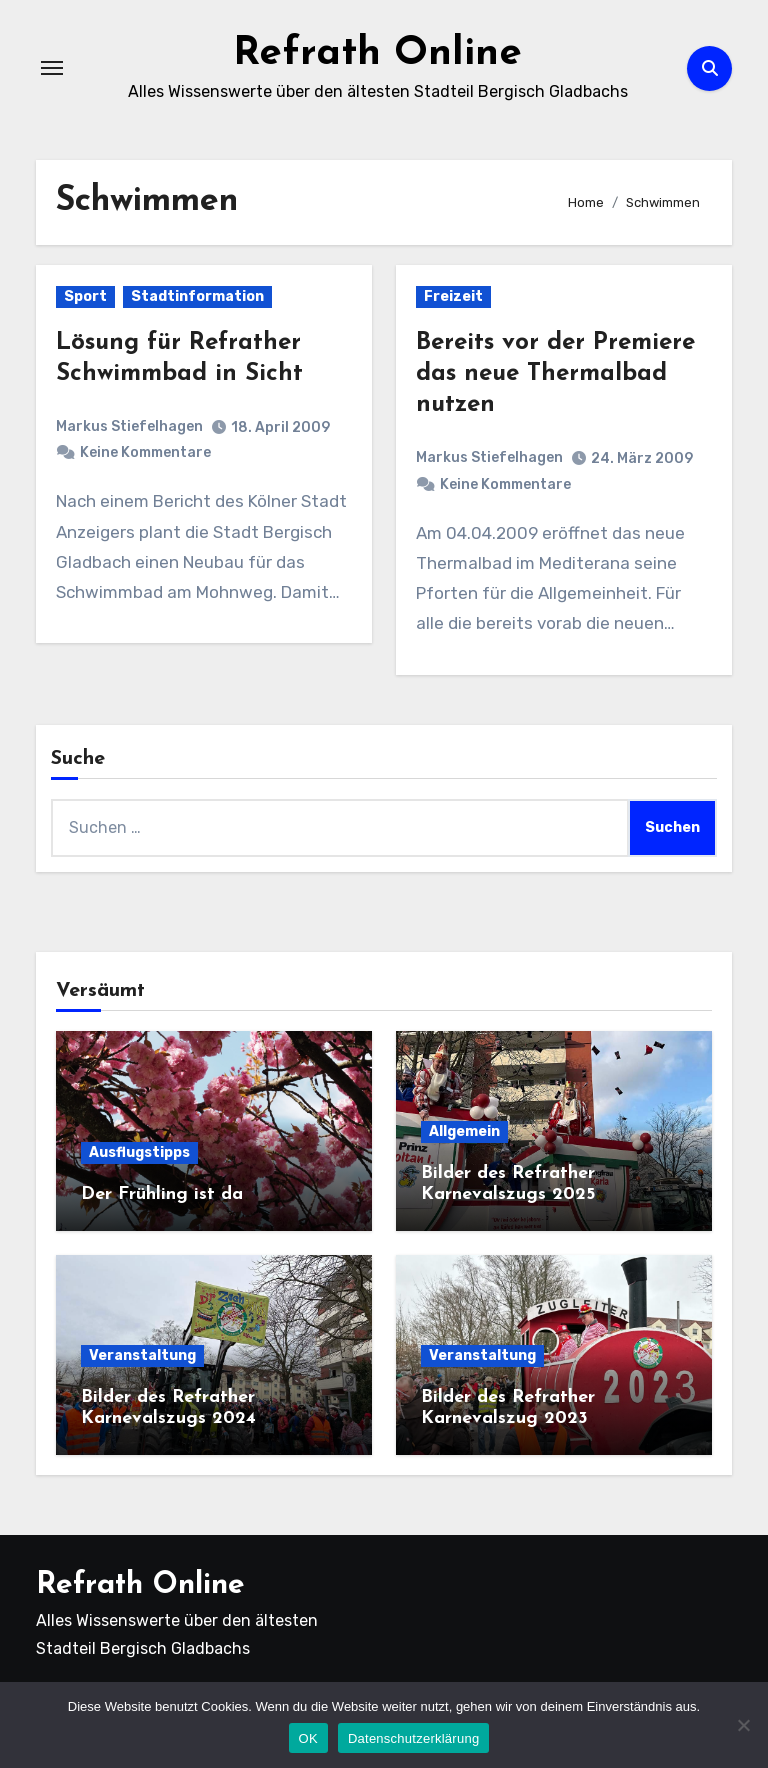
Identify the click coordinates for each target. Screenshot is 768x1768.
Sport (85, 296)
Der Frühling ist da (162, 1194)
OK (308, 1738)
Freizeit (453, 296)
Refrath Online (377, 54)
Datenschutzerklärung (413, 1738)
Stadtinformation (197, 296)
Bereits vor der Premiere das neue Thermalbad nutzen (555, 374)
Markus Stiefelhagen (129, 426)
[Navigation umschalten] (52, 68)
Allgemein (464, 1131)
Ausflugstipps (139, 1152)
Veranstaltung (142, 1355)
